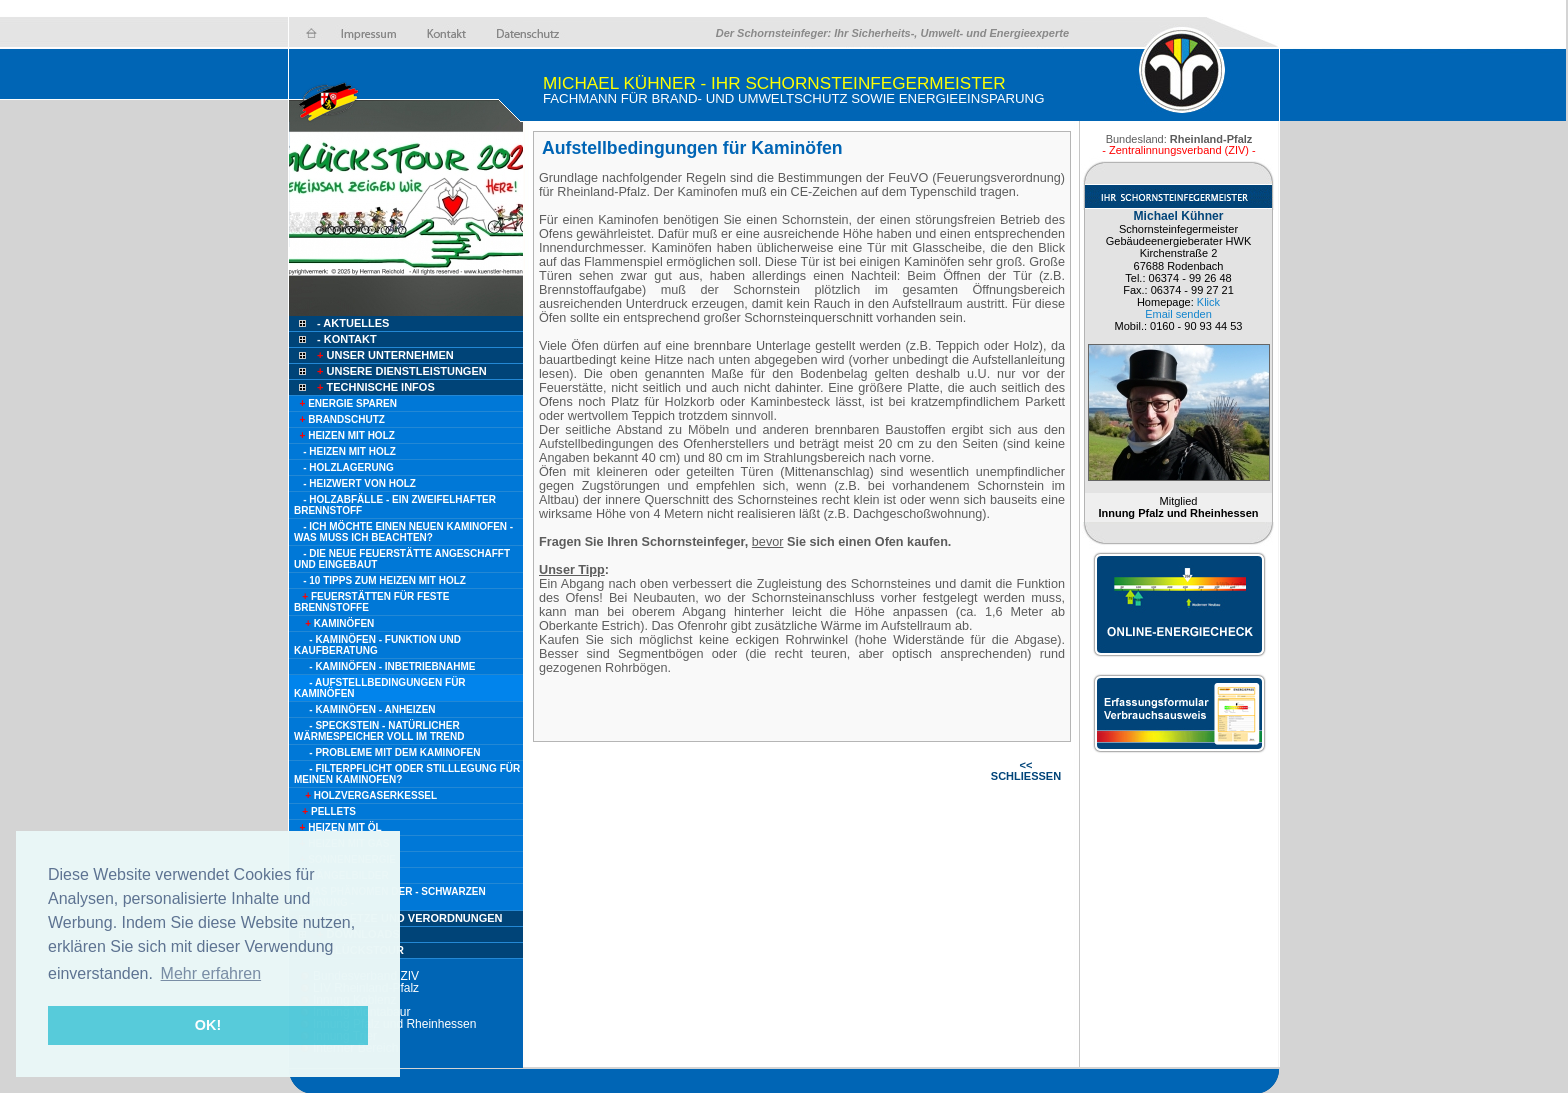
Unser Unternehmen (384, 355)
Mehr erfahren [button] (211, 973)
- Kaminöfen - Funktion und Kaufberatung (377, 645)
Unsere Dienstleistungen (400, 371)
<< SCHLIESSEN (1026, 770)
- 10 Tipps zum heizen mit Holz (384, 580)
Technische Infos (374, 387)
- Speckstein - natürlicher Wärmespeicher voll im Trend (379, 731)
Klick (1208, 302)
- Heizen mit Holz (349, 451)
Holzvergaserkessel (365, 795)
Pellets (325, 811)
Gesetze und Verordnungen (408, 918)
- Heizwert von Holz (359, 483)
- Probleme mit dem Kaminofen (394, 752)
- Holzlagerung (348, 467)
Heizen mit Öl (338, 827)
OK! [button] (208, 1025)
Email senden (1178, 314)
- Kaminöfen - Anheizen (372, 709)
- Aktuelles (351, 323)
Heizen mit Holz (344, 435)
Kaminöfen (334, 623)
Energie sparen (345, 403)
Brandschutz (339, 419)
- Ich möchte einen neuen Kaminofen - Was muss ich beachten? (403, 532)
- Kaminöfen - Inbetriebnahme (392, 666)
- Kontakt (345, 339)
